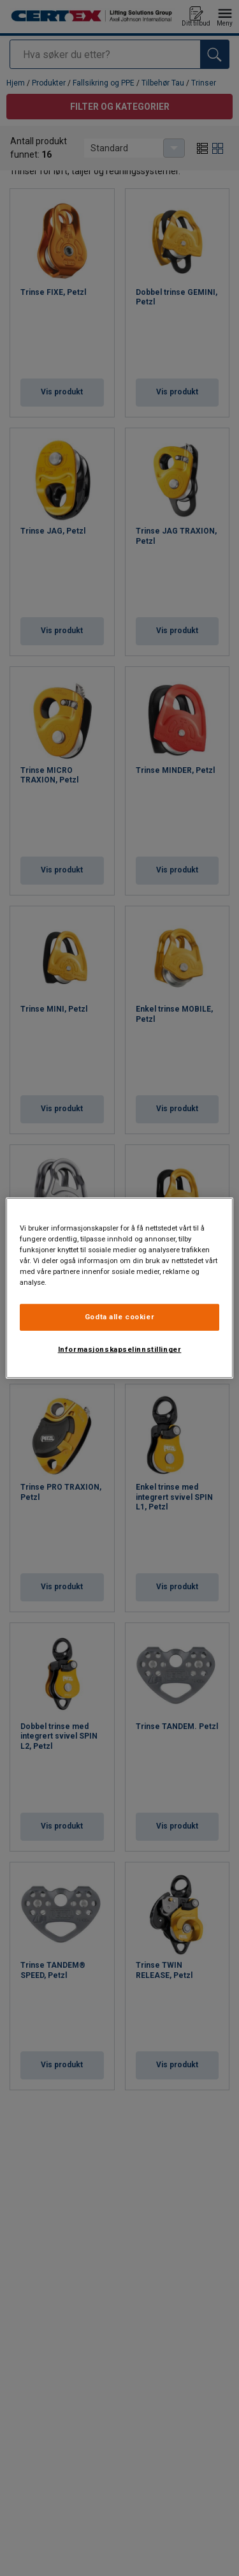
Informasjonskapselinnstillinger (120, 1349)
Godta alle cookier (119, 1316)
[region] (119, 1288)
